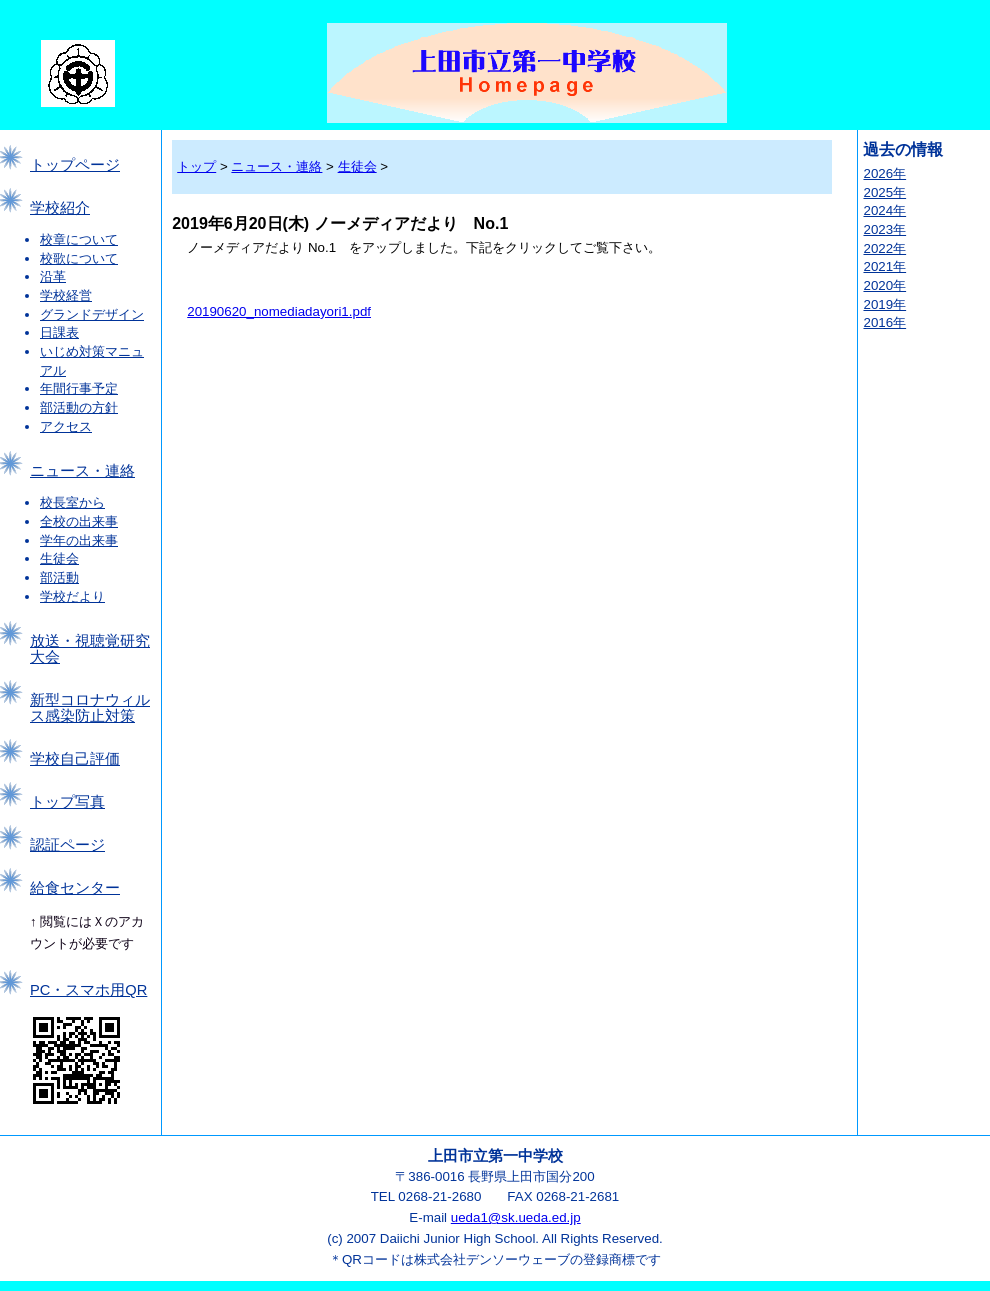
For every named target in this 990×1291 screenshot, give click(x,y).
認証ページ (67, 845)
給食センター (75, 888)
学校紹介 (60, 208)
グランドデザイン (92, 314)
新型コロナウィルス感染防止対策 (90, 708)
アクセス (66, 426)
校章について (79, 239)
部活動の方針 (79, 407)
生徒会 (59, 558)
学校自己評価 (75, 759)
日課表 (59, 332)
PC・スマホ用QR (88, 990)
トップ (196, 166)
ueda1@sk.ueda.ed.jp (516, 1217)
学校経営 (66, 295)
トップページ (75, 165)
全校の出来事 (79, 521)
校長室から (72, 502)
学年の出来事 (79, 540)
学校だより (72, 596)
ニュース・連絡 (82, 471)
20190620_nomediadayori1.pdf (279, 311)
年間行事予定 (79, 388)
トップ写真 (67, 802)
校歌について (79, 258)
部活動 (59, 577)
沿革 (53, 276)
